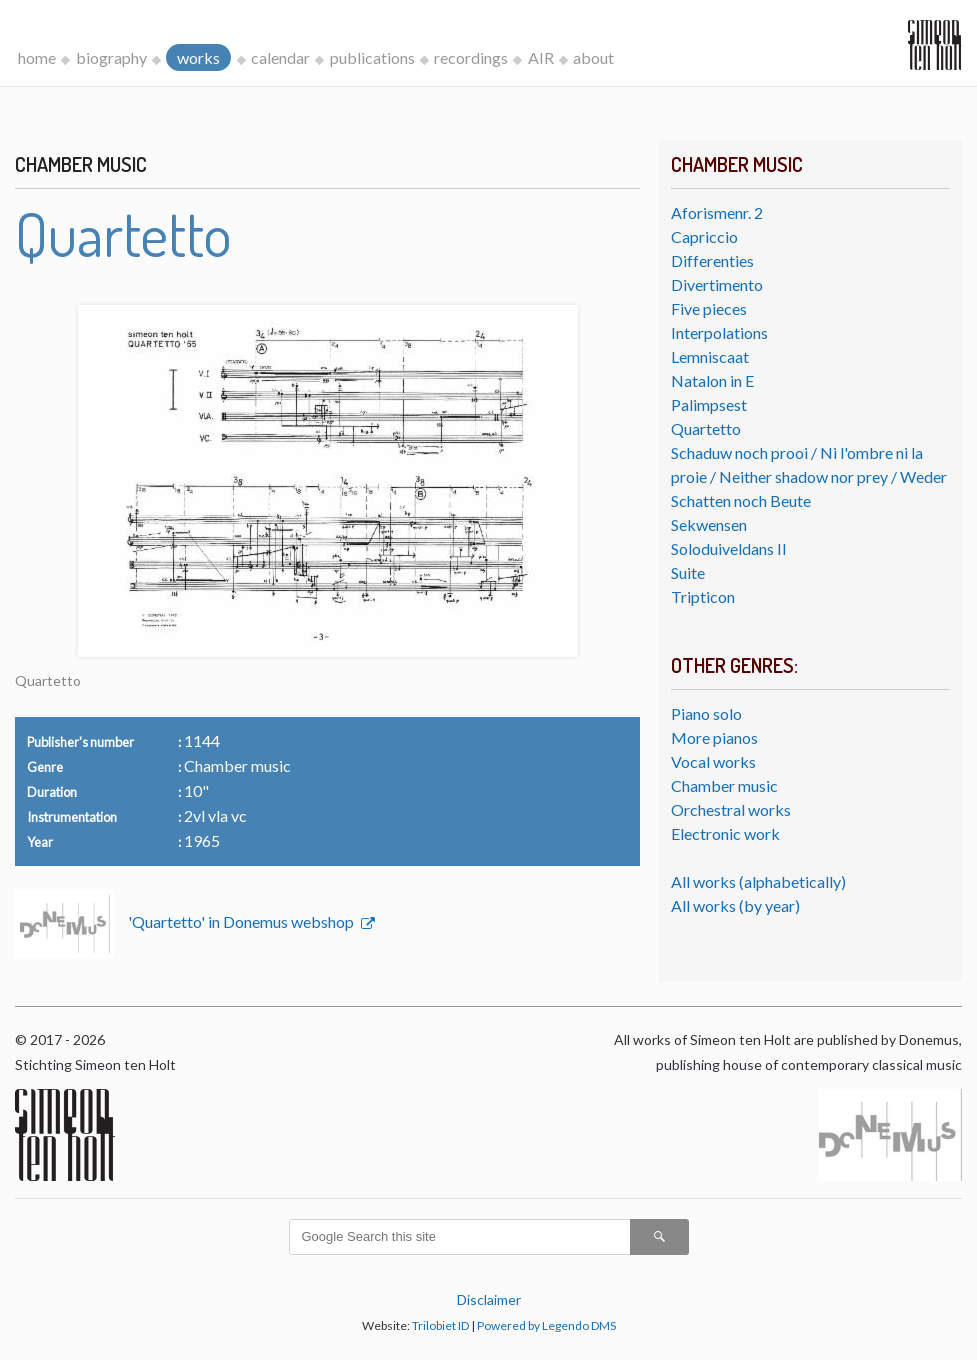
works (198, 57)
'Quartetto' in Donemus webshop (242, 921)
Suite (688, 572)
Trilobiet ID (440, 1325)
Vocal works (713, 761)
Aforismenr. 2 (717, 212)
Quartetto (706, 428)
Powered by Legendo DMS (546, 1325)
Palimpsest (709, 404)
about (593, 57)
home (37, 57)
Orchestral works (731, 809)
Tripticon (703, 596)
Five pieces (709, 308)
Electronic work (725, 833)
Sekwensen (709, 524)
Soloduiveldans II (729, 548)
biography (111, 57)
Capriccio (704, 236)
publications (372, 57)
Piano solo (706, 713)
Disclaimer (489, 1299)
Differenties (712, 260)
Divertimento (717, 284)
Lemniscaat (710, 356)
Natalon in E (712, 380)
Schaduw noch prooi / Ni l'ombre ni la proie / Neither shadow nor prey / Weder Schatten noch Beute (809, 476)
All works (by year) (735, 905)
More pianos (714, 737)
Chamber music (724, 785)
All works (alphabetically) (758, 881)
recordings (471, 57)
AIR (541, 57)
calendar (280, 57)
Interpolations (719, 332)
